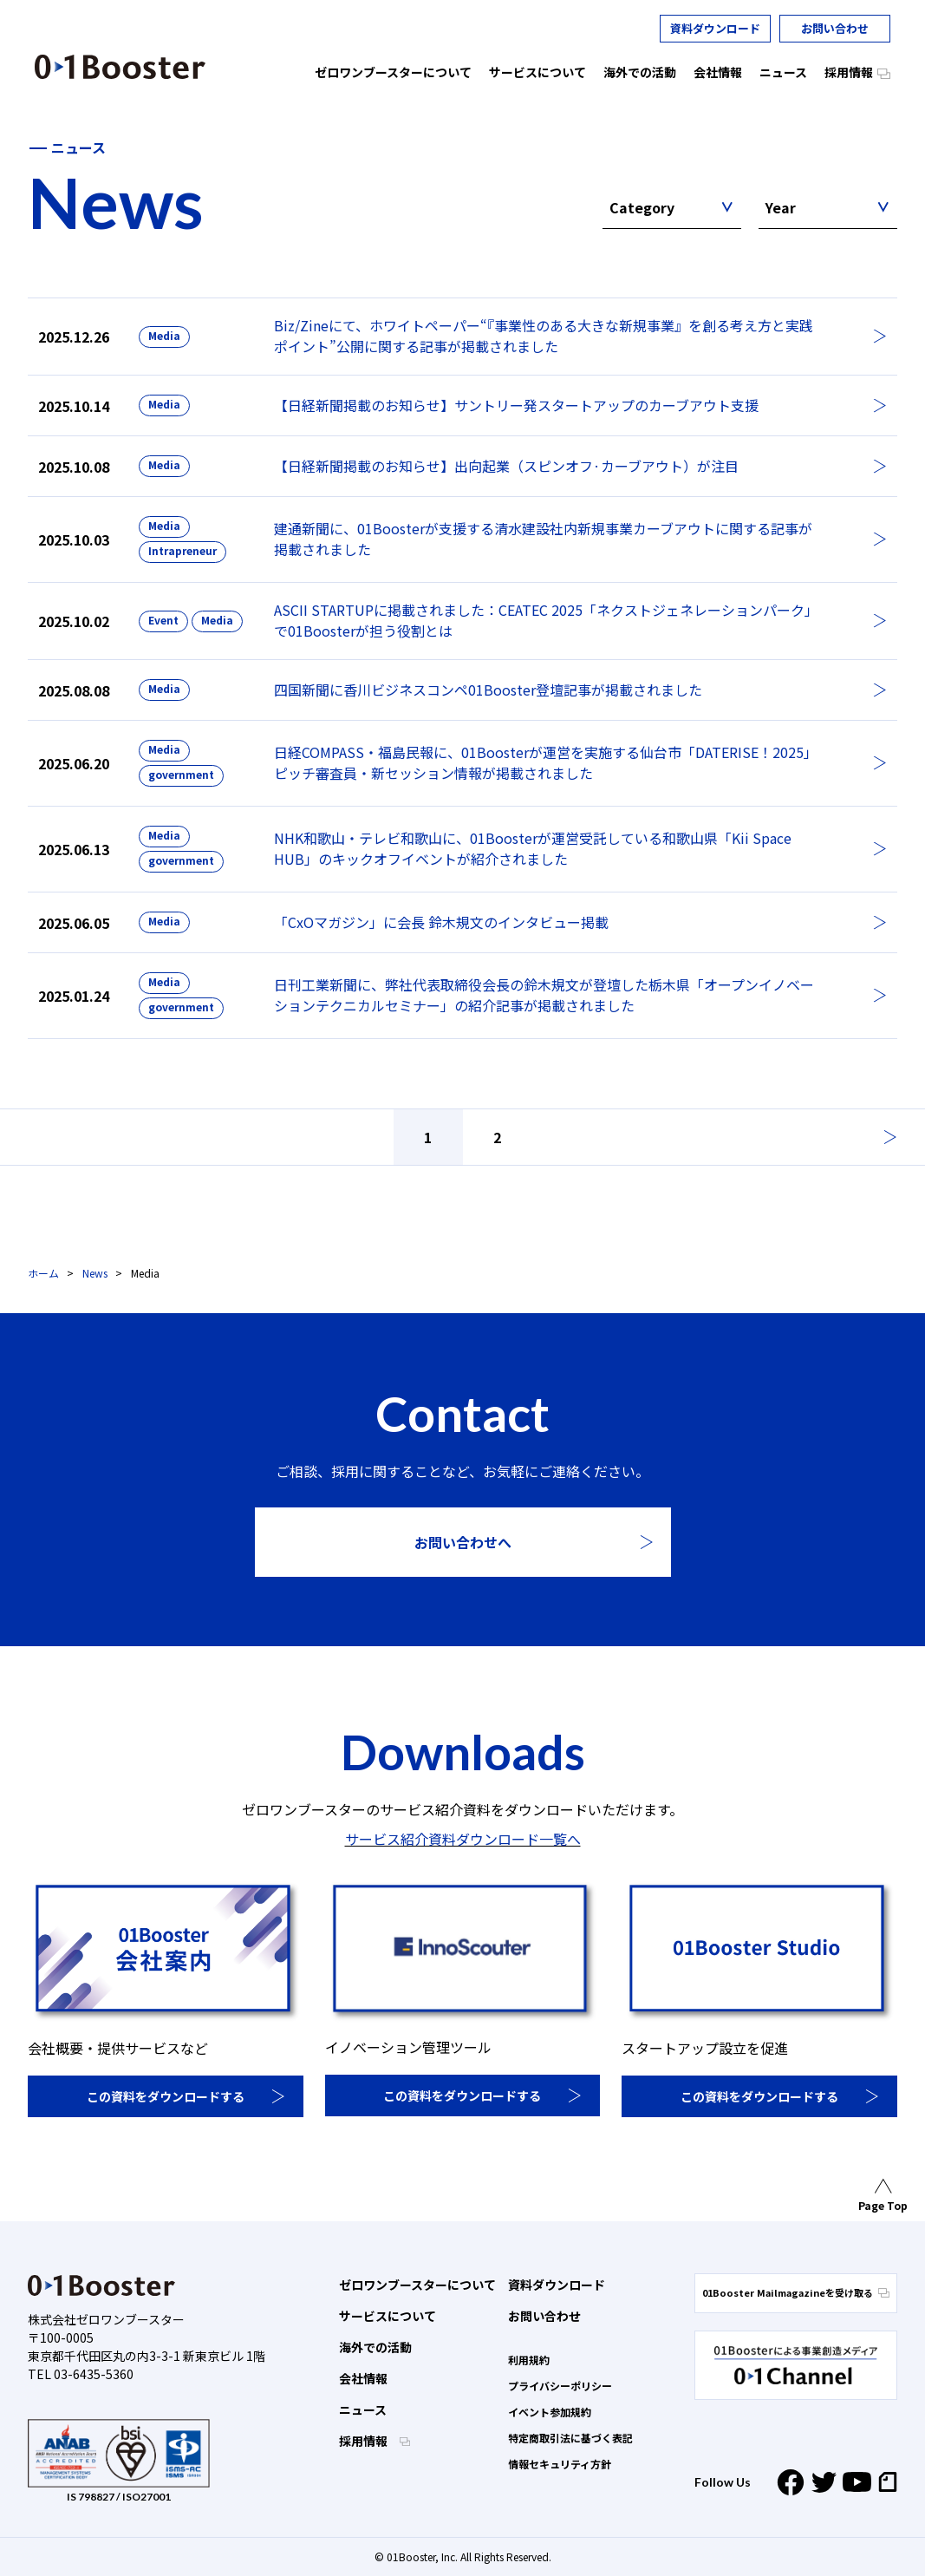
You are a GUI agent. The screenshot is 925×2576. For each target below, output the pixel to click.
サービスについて (387, 2315)
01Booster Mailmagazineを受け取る (795, 2292)
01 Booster (120, 67)
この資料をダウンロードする (165, 2096)
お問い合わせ (835, 28)
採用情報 (364, 2440)
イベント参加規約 (549, 2411)
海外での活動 (375, 2347)
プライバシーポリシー (560, 2385)
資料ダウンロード (715, 28)
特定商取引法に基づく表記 (570, 2437)
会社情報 (363, 2378)
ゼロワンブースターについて (417, 2284)
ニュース (363, 2409)
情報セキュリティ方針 (559, 2463)
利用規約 (529, 2359)
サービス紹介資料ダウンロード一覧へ (463, 1838)
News (94, 1272)
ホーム (43, 1272)
